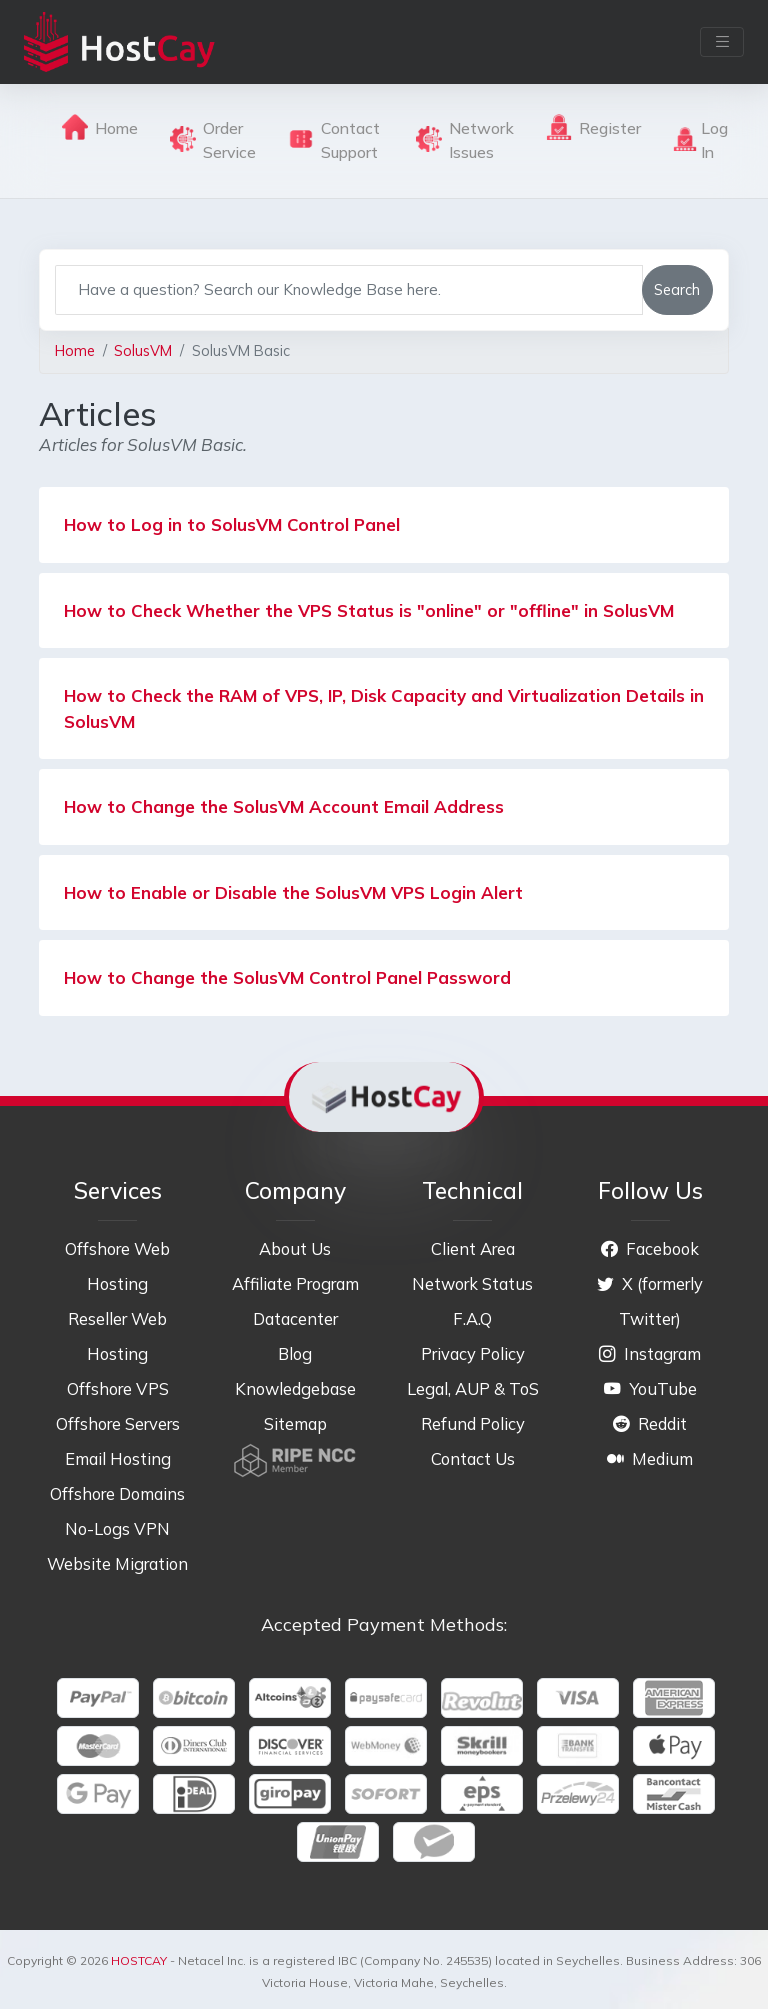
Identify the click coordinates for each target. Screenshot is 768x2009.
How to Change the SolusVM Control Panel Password (287, 977)
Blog (295, 1353)
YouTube (650, 1388)
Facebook (650, 1248)
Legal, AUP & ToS (473, 1388)
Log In (700, 140)
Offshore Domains (117, 1493)
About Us (295, 1248)
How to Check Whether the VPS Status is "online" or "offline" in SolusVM (369, 610)
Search (677, 289)
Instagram (650, 1353)
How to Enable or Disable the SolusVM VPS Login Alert (293, 892)
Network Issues (465, 140)
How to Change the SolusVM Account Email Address (284, 806)
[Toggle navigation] (722, 41)
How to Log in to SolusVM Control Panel (232, 524)
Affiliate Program (295, 1283)
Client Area (473, 1248)
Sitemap (295, 1423)
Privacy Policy (473, 1353)
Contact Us (473, 1458)
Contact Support (334, 140)
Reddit (650, 1423)
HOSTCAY (139, 1960)
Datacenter (295, 1318)
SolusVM (143, 350)
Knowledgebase (295, 1388)
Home (100, 127)
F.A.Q (472, 1318)
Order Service (213, 140)
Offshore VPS (118, 1388)
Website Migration (117, 1563)
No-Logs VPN (117, 1528)
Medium (650, 1458)
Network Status (472, 1283)
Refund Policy (473, 1423)
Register (593, 127)
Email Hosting (118, 1458)
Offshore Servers (118, 1423)
